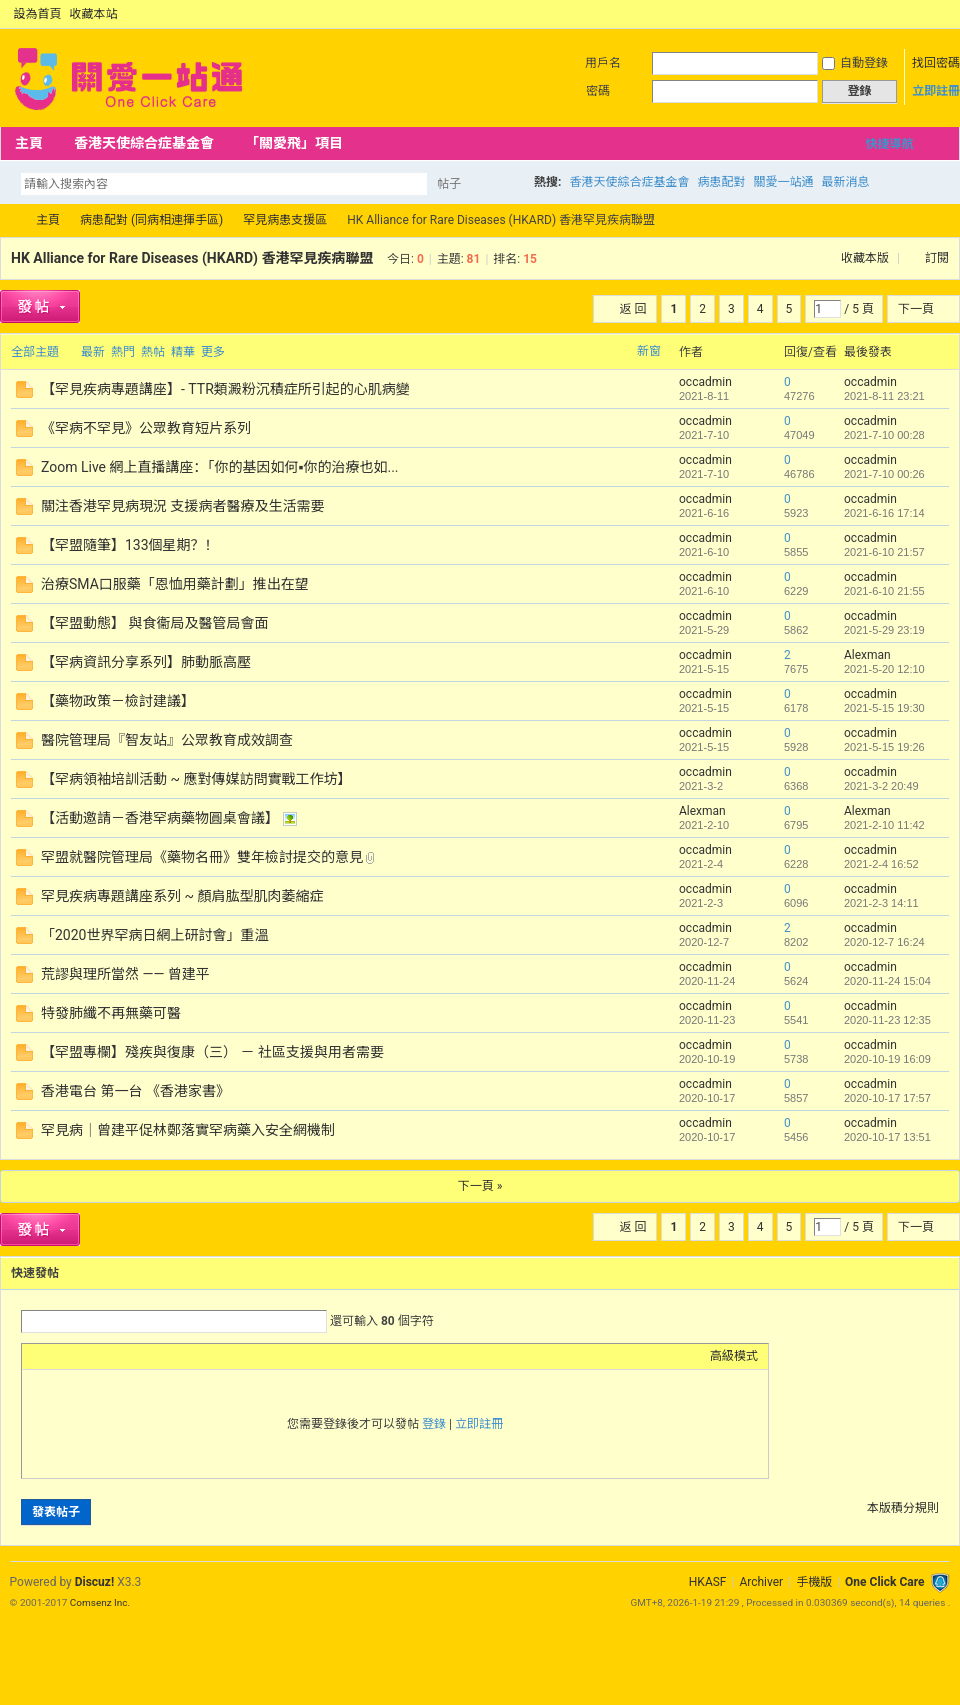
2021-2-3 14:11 (881, 903)
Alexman (867, 655)
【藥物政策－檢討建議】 (118, 701)
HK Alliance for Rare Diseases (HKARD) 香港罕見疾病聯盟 (192, 258)
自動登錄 (855, 63)
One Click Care (884, 1582)
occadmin (705, 382)
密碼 (598, 91)
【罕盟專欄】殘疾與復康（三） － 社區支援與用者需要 (212, 1052)
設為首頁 (38, 14)
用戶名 (603, 63)
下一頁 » (480, 1186)
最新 (93, 352)
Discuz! (94, 1582)
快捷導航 (889, 144)
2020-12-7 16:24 (884, 942)
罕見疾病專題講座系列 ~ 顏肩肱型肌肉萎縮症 (182, 896)
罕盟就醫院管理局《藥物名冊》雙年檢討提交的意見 (202, 857)
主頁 (29, 143)
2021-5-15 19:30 (884, 708)
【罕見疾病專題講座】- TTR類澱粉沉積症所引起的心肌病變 (225, 389)
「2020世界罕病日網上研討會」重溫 (154, 935)
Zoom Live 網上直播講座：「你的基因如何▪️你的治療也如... (220, 467)
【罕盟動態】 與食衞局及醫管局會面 (154, 623)
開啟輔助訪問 (922, 14)
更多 (213, 352)
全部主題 (35, 352)
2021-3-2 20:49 (881, 786)
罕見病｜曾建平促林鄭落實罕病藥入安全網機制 (188, 1130)
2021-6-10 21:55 (884, 591)
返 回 (632, 309)
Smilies (182, 1356)
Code (157, 1356)
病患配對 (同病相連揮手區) (151, 220)
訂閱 (937, 258)
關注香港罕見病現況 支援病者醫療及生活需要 (182, 506)
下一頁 (916, 309)
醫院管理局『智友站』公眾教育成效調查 (167, 740)
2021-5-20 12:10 (884, 669)
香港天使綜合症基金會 (144, 143)
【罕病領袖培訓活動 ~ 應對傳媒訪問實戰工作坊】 (196, 779)
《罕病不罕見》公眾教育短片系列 (146, 428)
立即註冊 (936, 91)
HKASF (708, 1582)
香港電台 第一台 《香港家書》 (135, 1091)
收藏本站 (94, 14)
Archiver (761, 1582)
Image (82, 1356)
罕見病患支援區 (285, 220)
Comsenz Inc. (100, 1602)
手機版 (814, 1582)
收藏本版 (866, 258)
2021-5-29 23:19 (884, 630)
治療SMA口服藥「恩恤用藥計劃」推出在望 (175, 584)
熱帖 (153, 352)
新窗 (649, 351)
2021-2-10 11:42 (884, 825)
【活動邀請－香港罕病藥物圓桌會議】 (160, 818)
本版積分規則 (903, 1508)
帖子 (449, 184)
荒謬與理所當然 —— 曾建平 (125, 974)
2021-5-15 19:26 (884, 747)
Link (107, 1356)
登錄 (434, 1424)
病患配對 (721, 182)
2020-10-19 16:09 (887, 1059)
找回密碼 (936, 63)
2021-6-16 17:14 (884, 513)
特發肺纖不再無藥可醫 (111, 1013)
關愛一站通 (783, 182)
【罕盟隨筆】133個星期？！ (130, 545)
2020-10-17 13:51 (887, 1137)
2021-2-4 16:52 (881, 864)
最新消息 (845, 182)
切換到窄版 (938, 14)
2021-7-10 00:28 (884, 435)
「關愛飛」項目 (294, 143)
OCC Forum (8, 220)
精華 (183, 352)
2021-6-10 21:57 (884, 552)
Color (57, 1356)
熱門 (123, 352)
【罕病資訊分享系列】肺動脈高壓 (146, 662)
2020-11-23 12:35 (887, 1020)
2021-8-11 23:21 (884, 396)
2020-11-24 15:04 (887, 981)
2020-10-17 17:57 (887, 1098)
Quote (132, 1356)
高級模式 (734, 1356)
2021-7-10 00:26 (884, 474)
